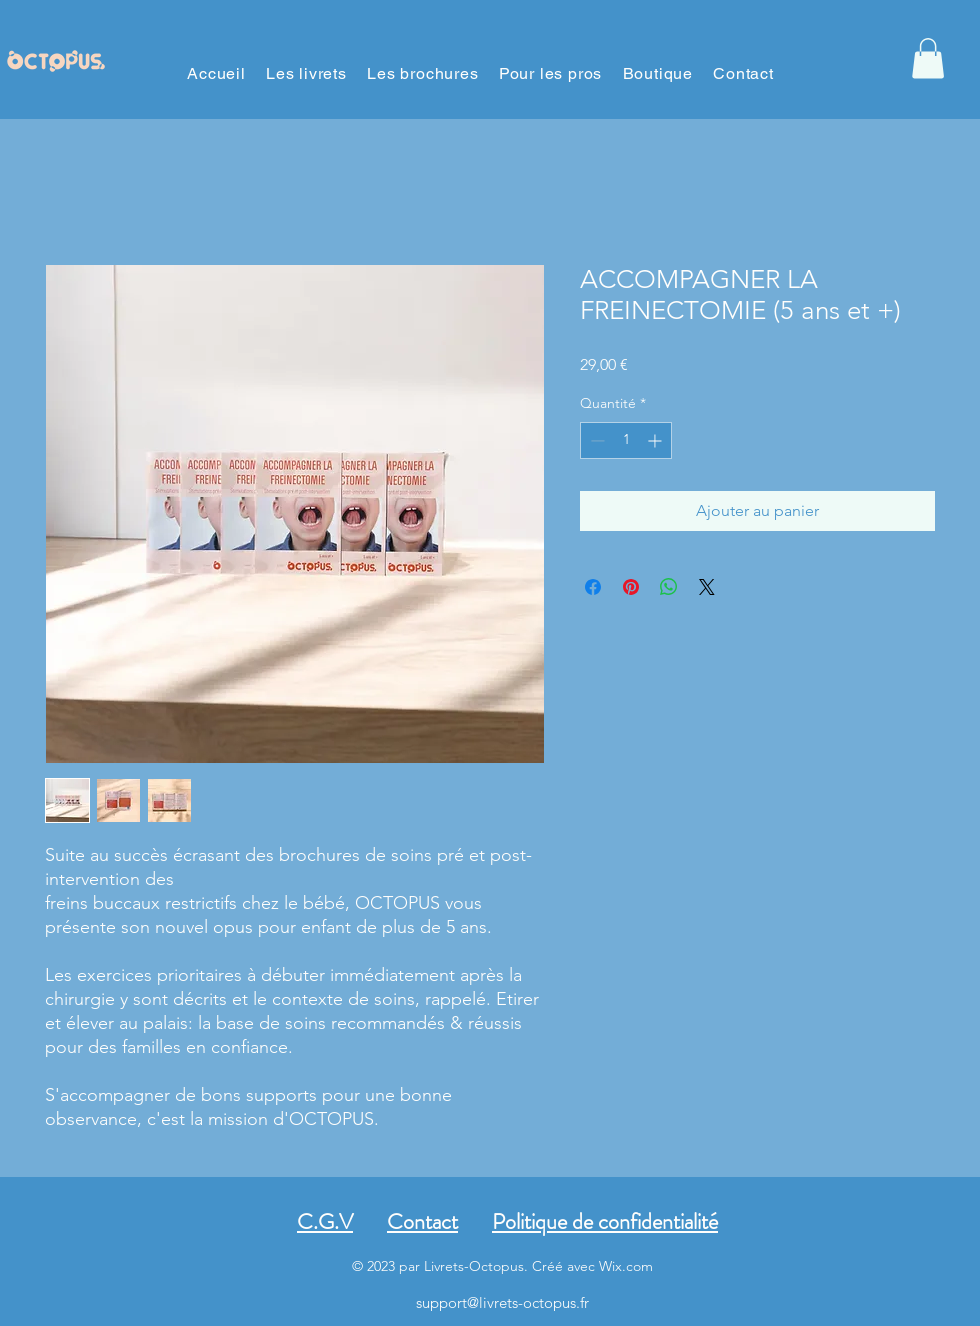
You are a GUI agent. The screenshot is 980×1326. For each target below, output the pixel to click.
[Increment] (656, 440)
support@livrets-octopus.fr (502, 1302)
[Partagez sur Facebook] (593, 587)
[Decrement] (595, 440)
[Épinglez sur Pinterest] (631, 587)
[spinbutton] (626, 440)
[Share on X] (707, 587)
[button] (928, 58)
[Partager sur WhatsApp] (669, 587)
